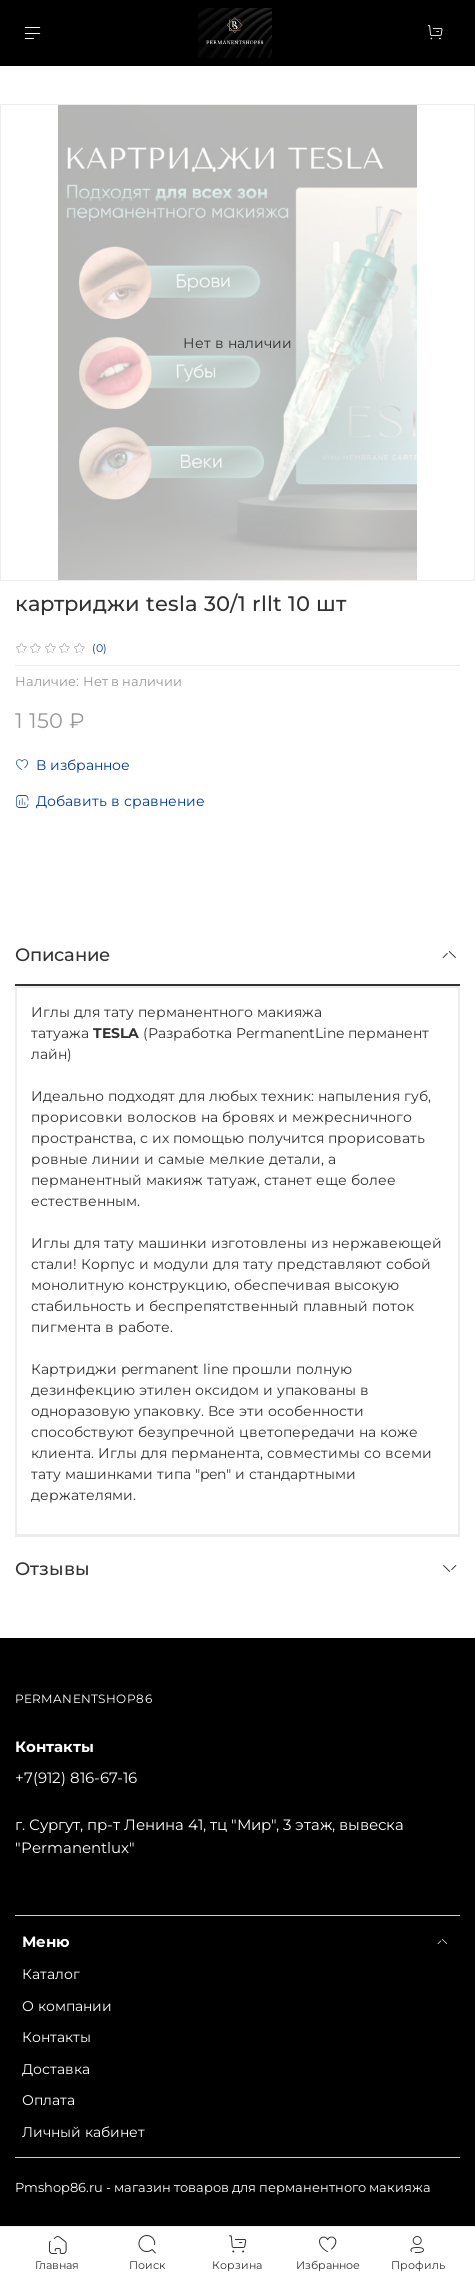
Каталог (51, 1974)
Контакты (56, 2037)
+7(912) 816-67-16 (76, 1777)
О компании (67, 2006)
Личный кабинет (83, 2132)
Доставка (56, 2069)
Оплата (48, 2100)
